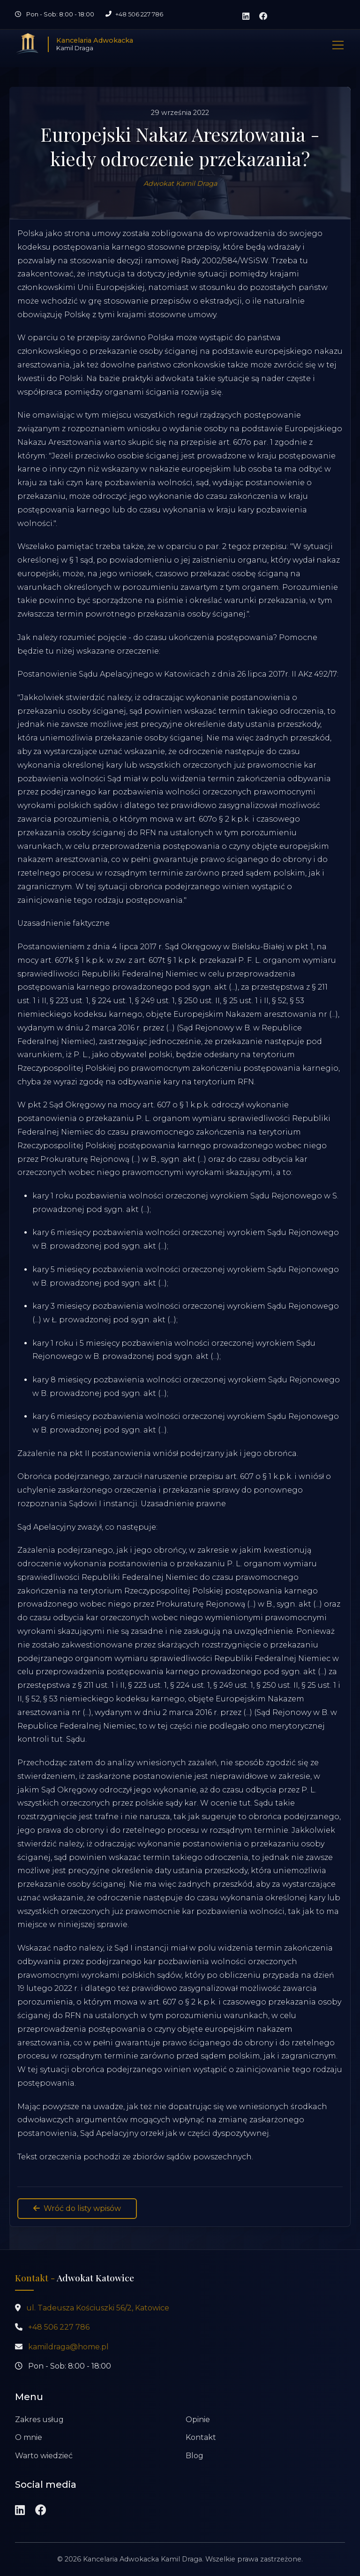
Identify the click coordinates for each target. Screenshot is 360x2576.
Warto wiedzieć (44, 2455)
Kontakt (201, 2437)
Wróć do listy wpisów (77, 2208)
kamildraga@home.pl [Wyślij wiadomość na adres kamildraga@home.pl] (68, 2346)
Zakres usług (39, 2419)
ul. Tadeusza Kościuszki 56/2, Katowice (97, 2307)
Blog (194, 2455)
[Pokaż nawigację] (338, 44)
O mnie (28, 2437)
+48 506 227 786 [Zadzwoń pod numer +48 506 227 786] (139, 14)
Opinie (198, 2419)
